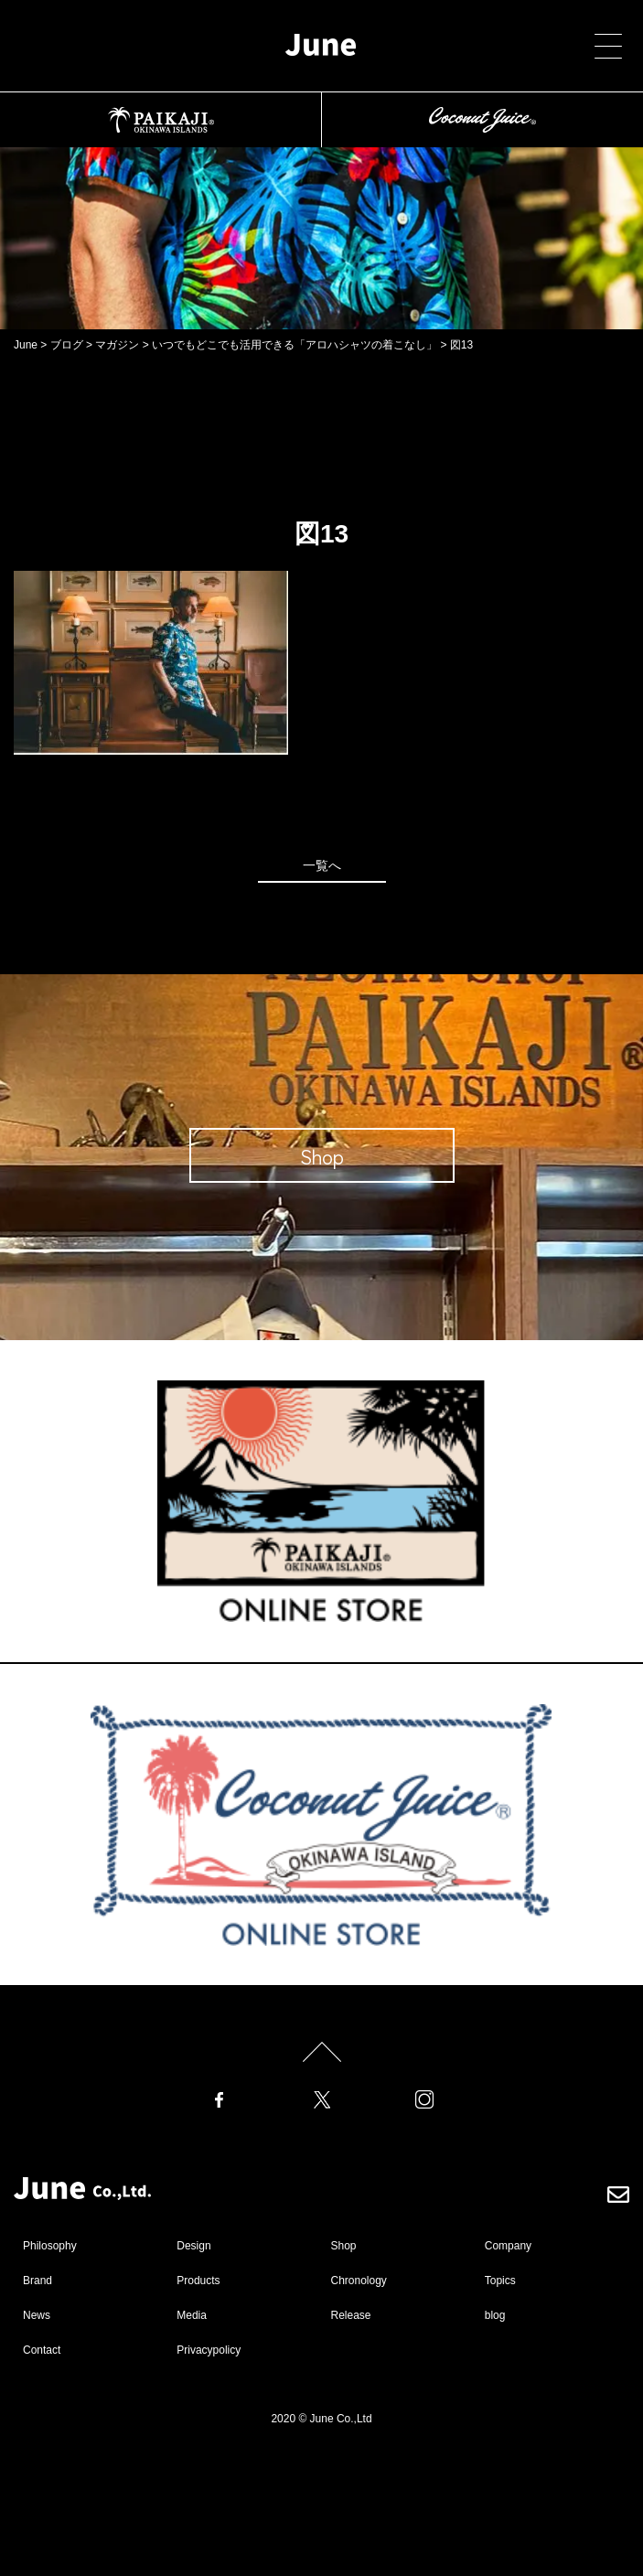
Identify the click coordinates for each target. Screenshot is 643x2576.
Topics (500, 2280)
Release (351, 2315)
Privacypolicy (209, 2350)
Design (193, 2245)
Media (192, 2315)
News (36, 2315)
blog (495, 2315)
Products (198, 2280)
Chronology (359, 2280)
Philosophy (50, 2245)
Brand (37, 2280)
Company (508, 2245)
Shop (344, 2245)
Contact (41, 2350)
